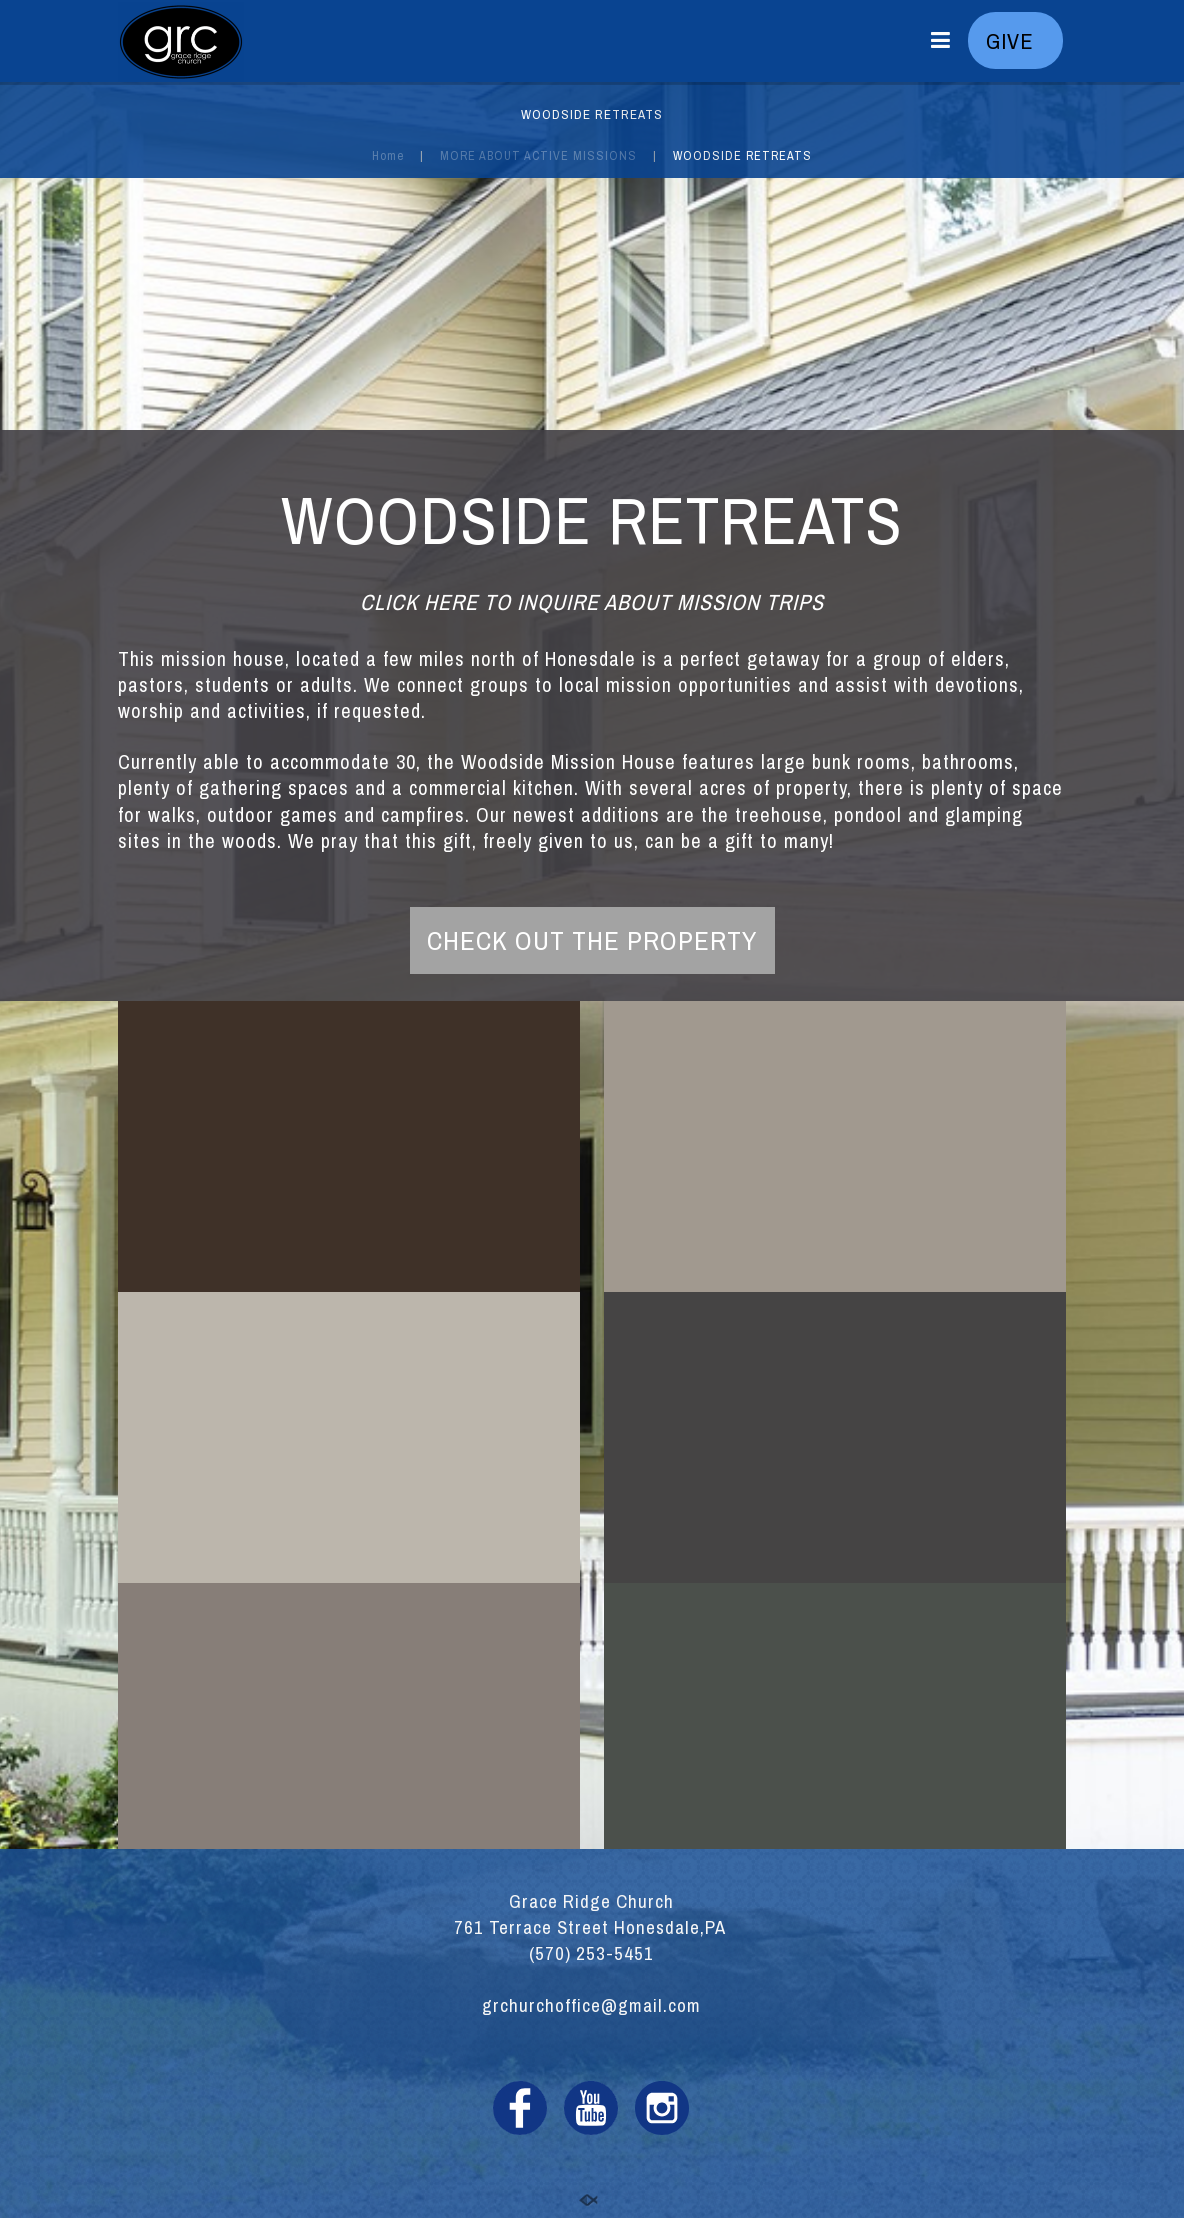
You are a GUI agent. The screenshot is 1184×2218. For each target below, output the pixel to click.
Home (388, 155)
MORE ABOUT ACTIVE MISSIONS (538, 155)
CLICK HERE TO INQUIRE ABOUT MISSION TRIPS (592, 602)
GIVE (1016, 41)
